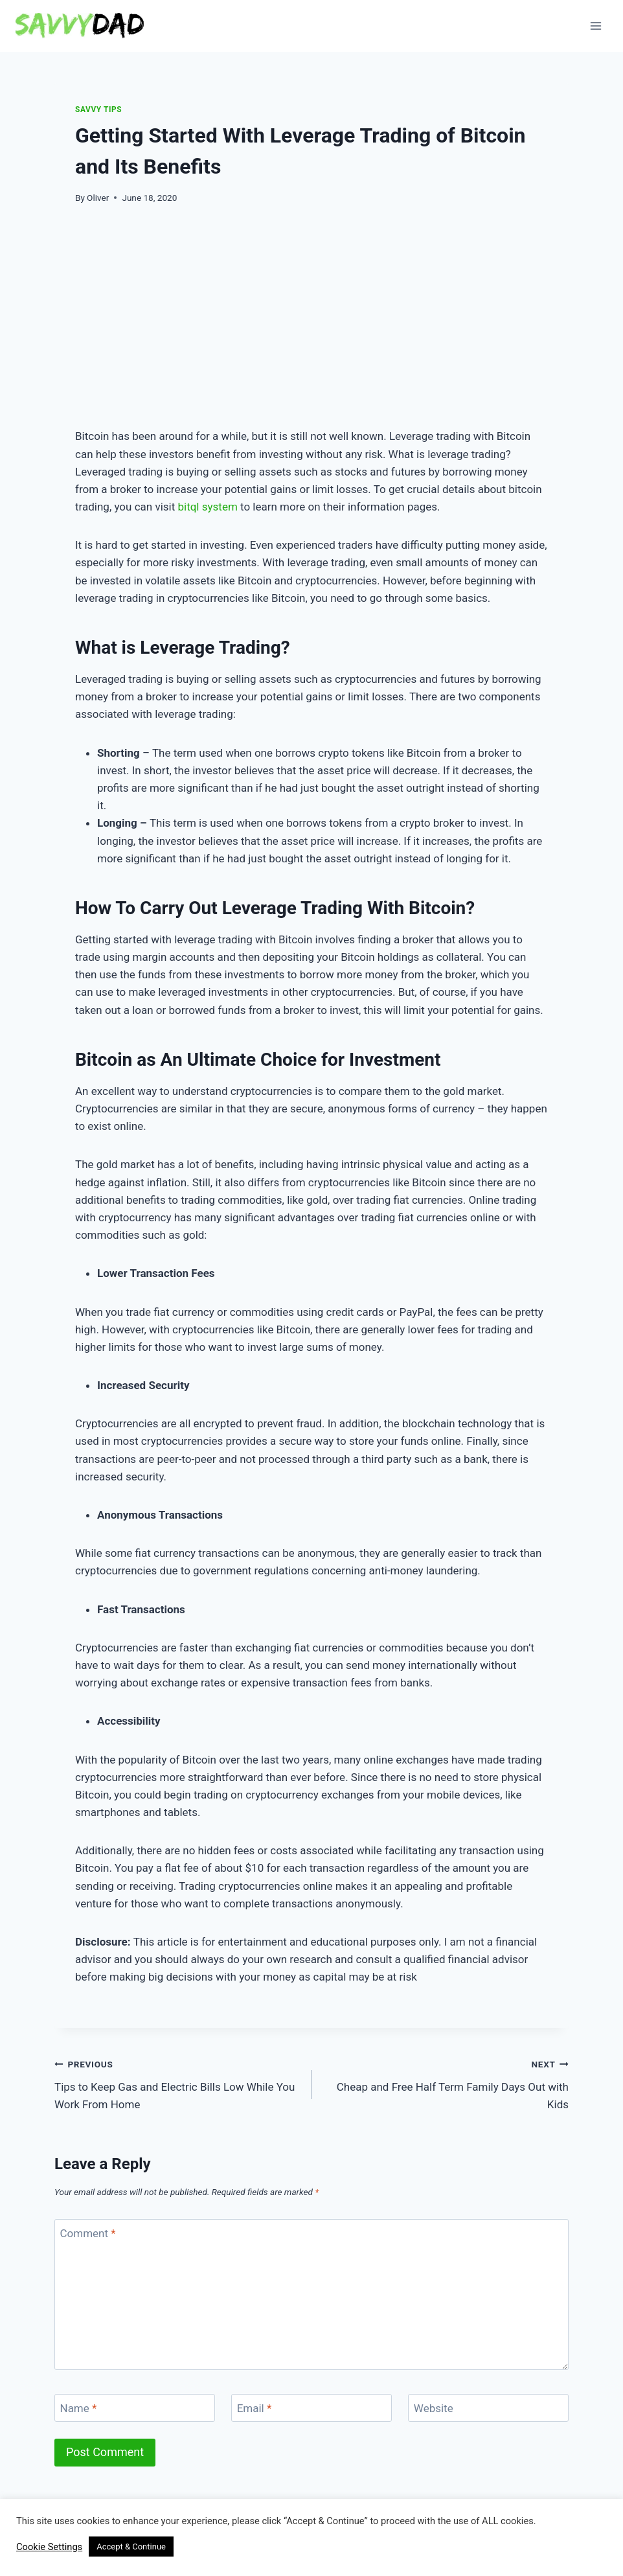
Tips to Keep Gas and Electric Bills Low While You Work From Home (177, 2083)
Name (78, 2408)
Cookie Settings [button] (49, 2547)
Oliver (98, 197)
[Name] (134, 2408)
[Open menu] (595, 26)
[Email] (311, 2408)
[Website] (488, 2408)
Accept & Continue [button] (131, 2546)
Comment (88, 2233)
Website (433, 2408)
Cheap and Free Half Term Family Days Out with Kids (446, 2083)
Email (254, 2408)
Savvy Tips (98, 109)
